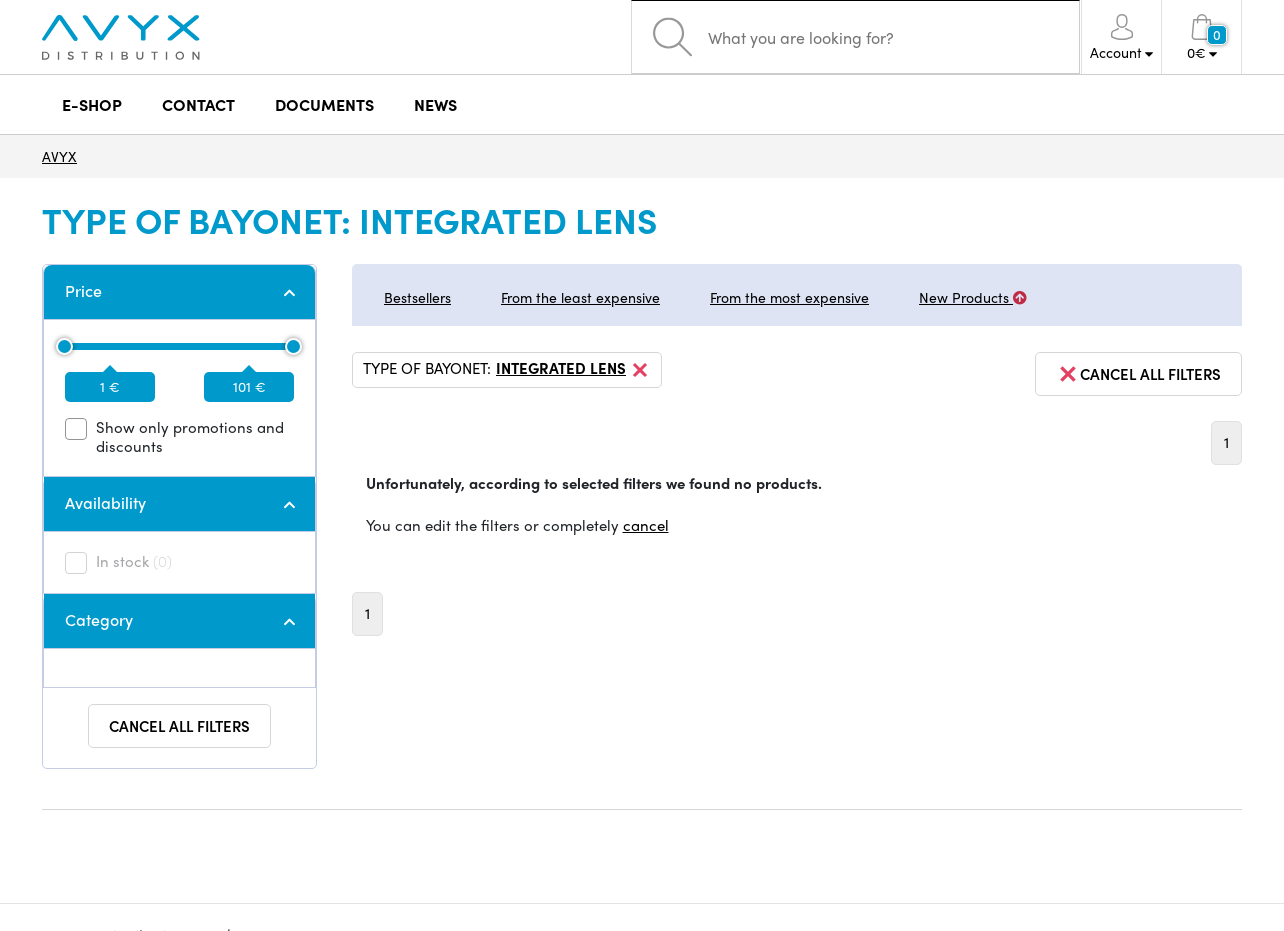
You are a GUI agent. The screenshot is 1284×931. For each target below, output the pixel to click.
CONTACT (198, 104)
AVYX (59, 156)
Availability (105, 502)
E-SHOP (92, 104)
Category (99, 619)
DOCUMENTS (324, 104)
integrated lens (573, 370)
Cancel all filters (179, 726)
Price (83, 290)
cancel (646, 525)
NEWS (435, 104)
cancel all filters (1138, 374)
